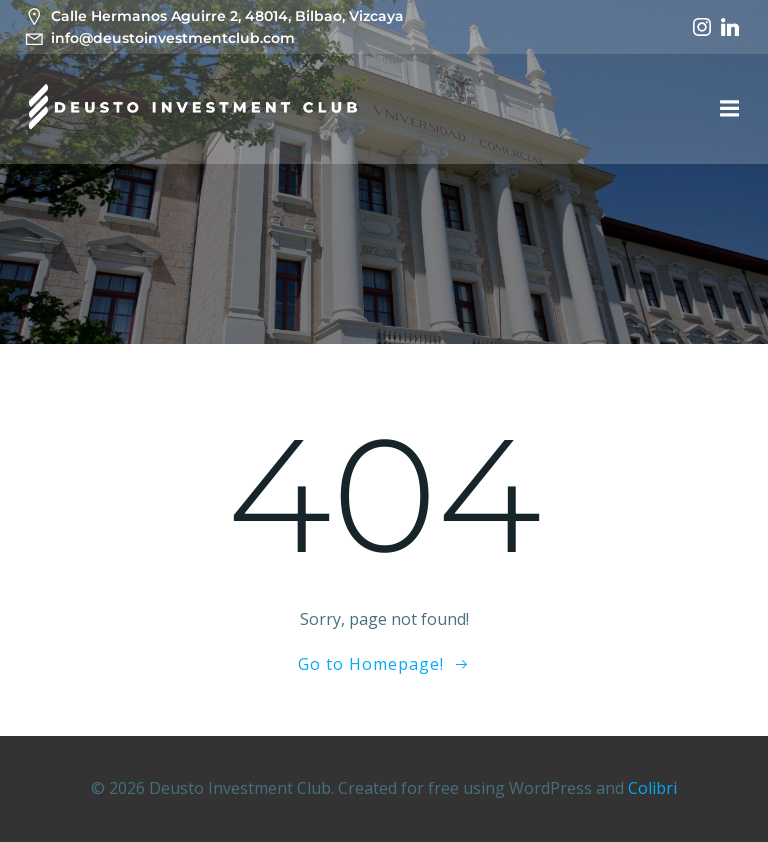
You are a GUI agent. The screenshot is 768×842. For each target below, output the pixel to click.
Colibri (652, 788)
